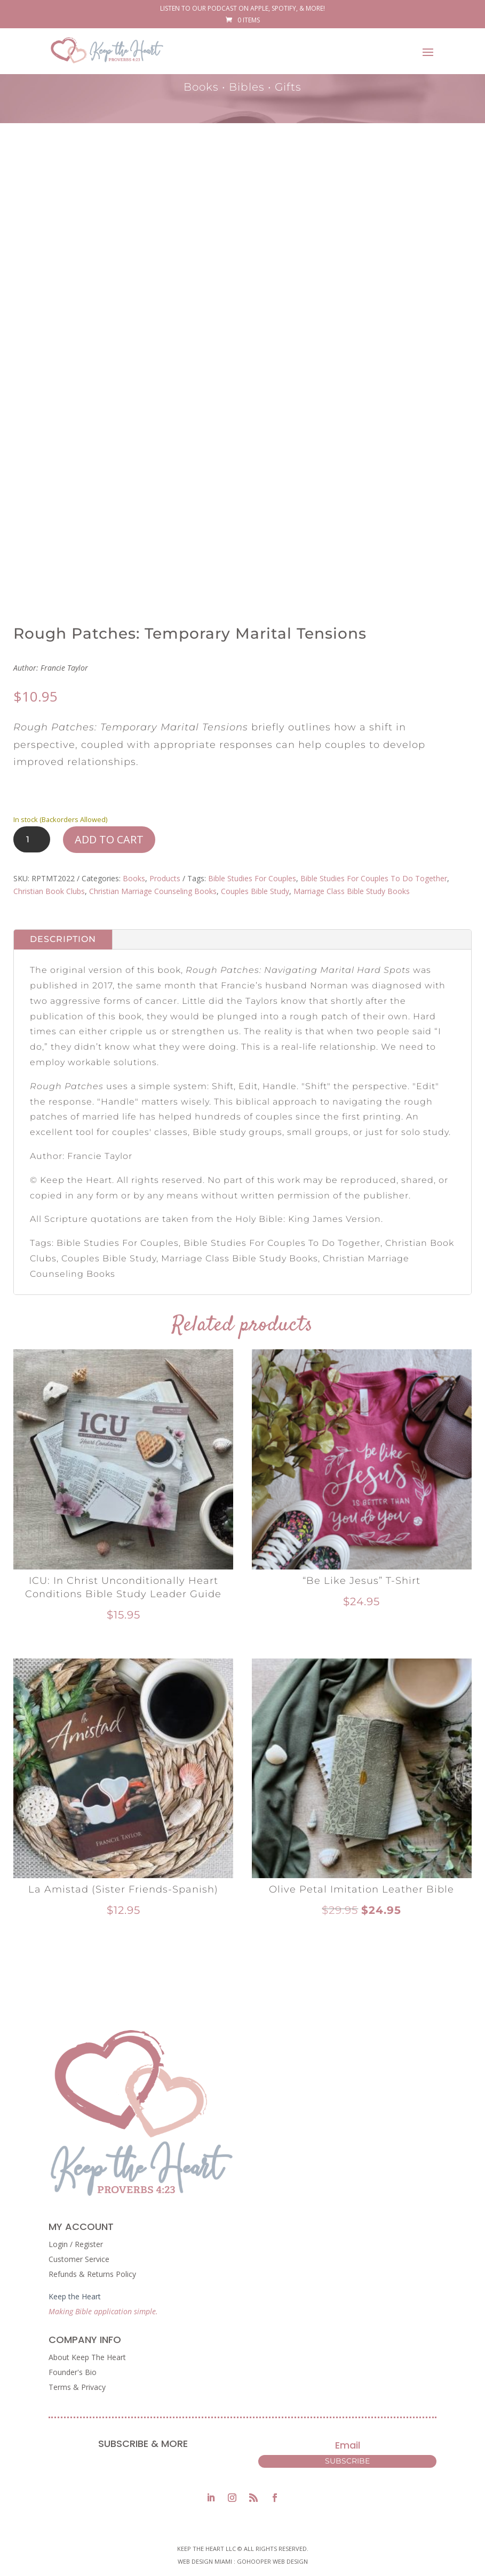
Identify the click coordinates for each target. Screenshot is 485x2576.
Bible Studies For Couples (252, 878)
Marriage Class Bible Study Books (351, 891)
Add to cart (109, 839)
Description (63, 939)
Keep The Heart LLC (206, 2549)
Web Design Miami (206, 2561)
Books (134, 878)
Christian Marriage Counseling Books (153, 891)
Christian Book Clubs (49, 891)
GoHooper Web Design (272, 2561)
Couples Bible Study (255, 891)
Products (164, 878)
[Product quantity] (31, 839)
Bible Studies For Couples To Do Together (373, 878)
